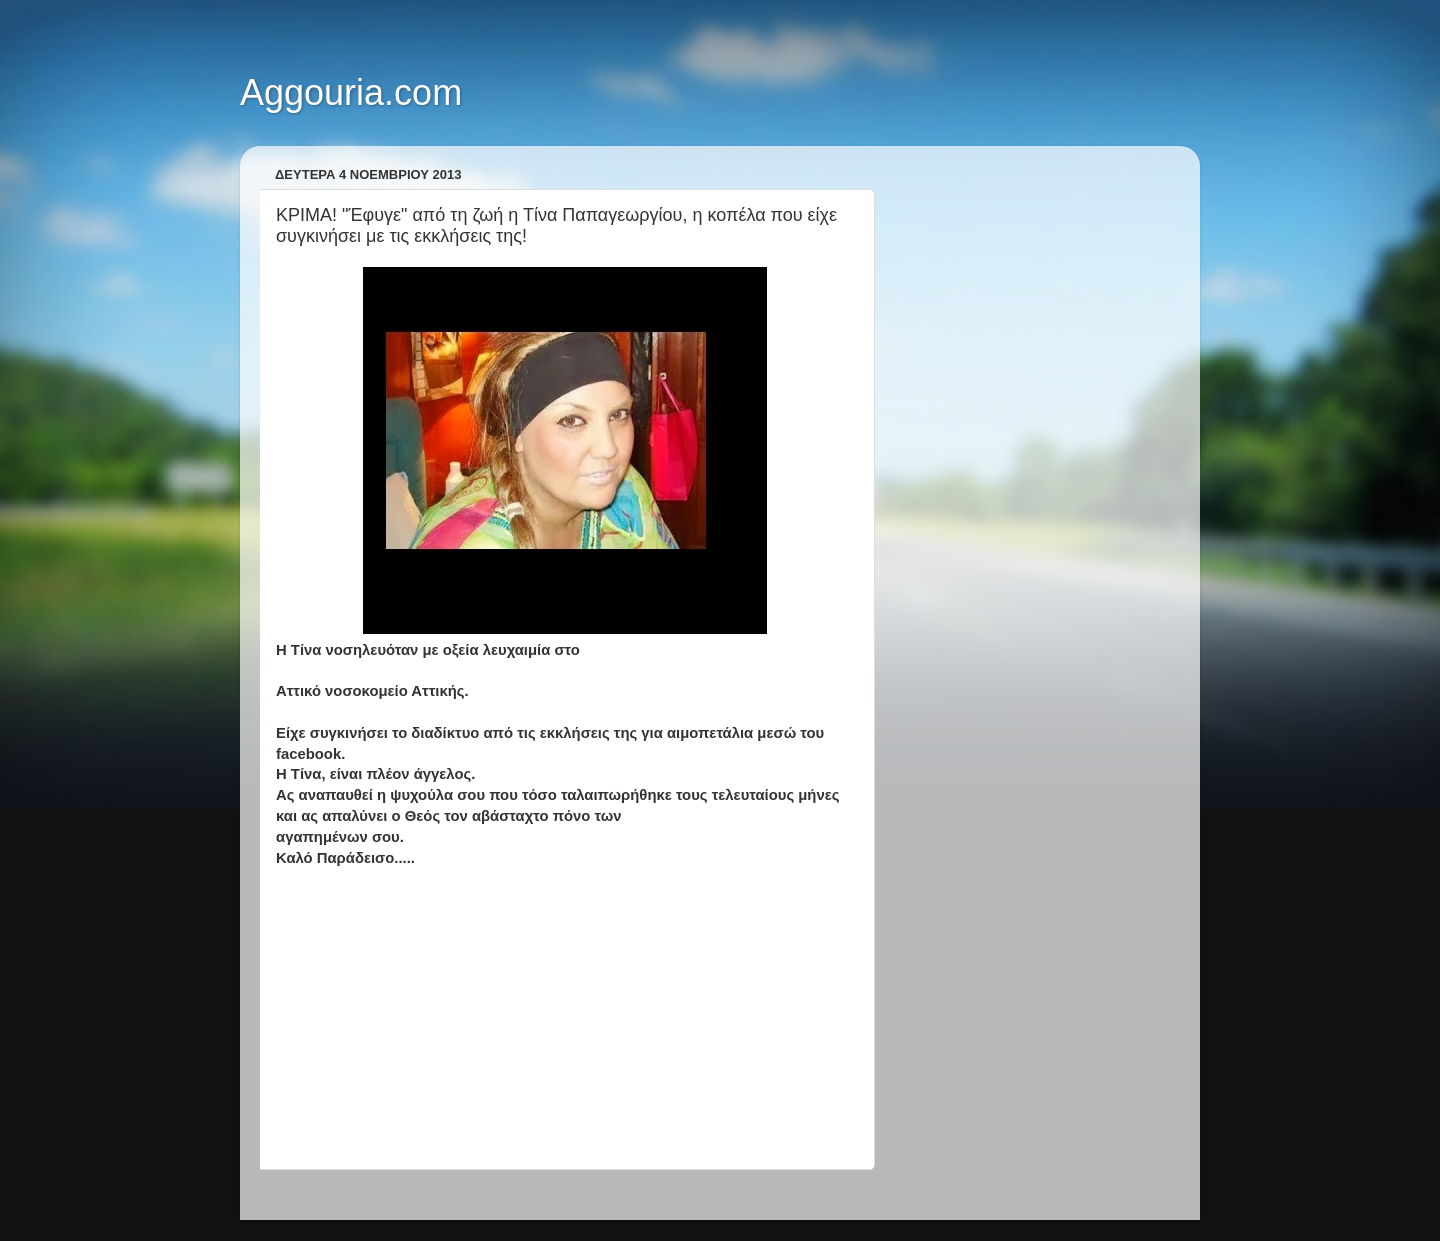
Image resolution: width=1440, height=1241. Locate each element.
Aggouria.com (351, 92)
